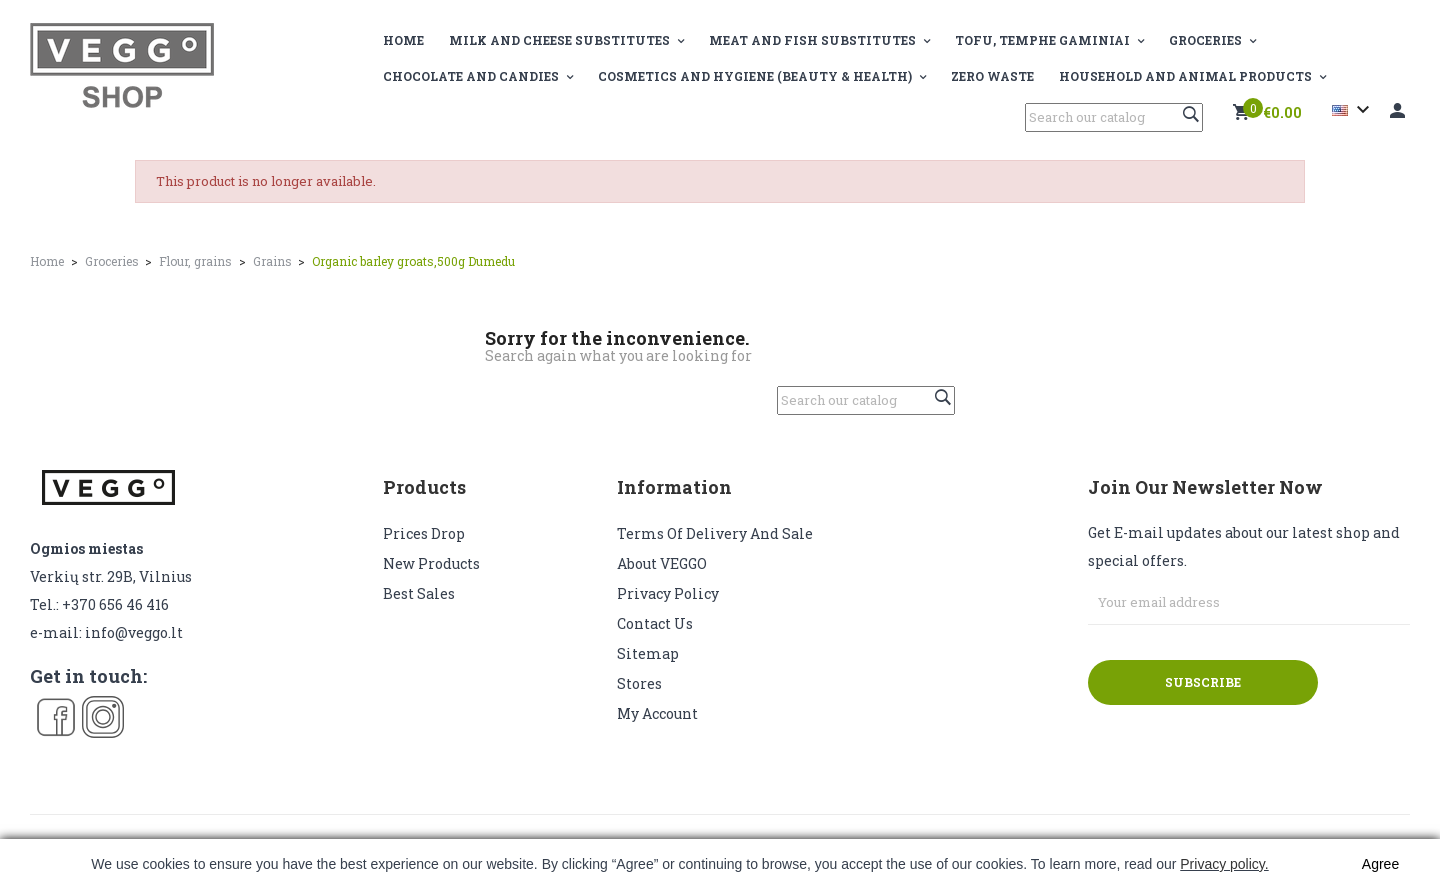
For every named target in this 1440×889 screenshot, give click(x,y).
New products (431, 563)
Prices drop (424, 533)
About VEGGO (662, 563)
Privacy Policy (668, 593)
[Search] (1114, 117)
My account (657, 713)
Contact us (655, 623)
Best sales (419, 593)
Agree (1380, 864)
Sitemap (648, 653)
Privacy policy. (1224, 864)
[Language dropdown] (1353, 110)
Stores (639, 683)
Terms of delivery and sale (715, 533)
